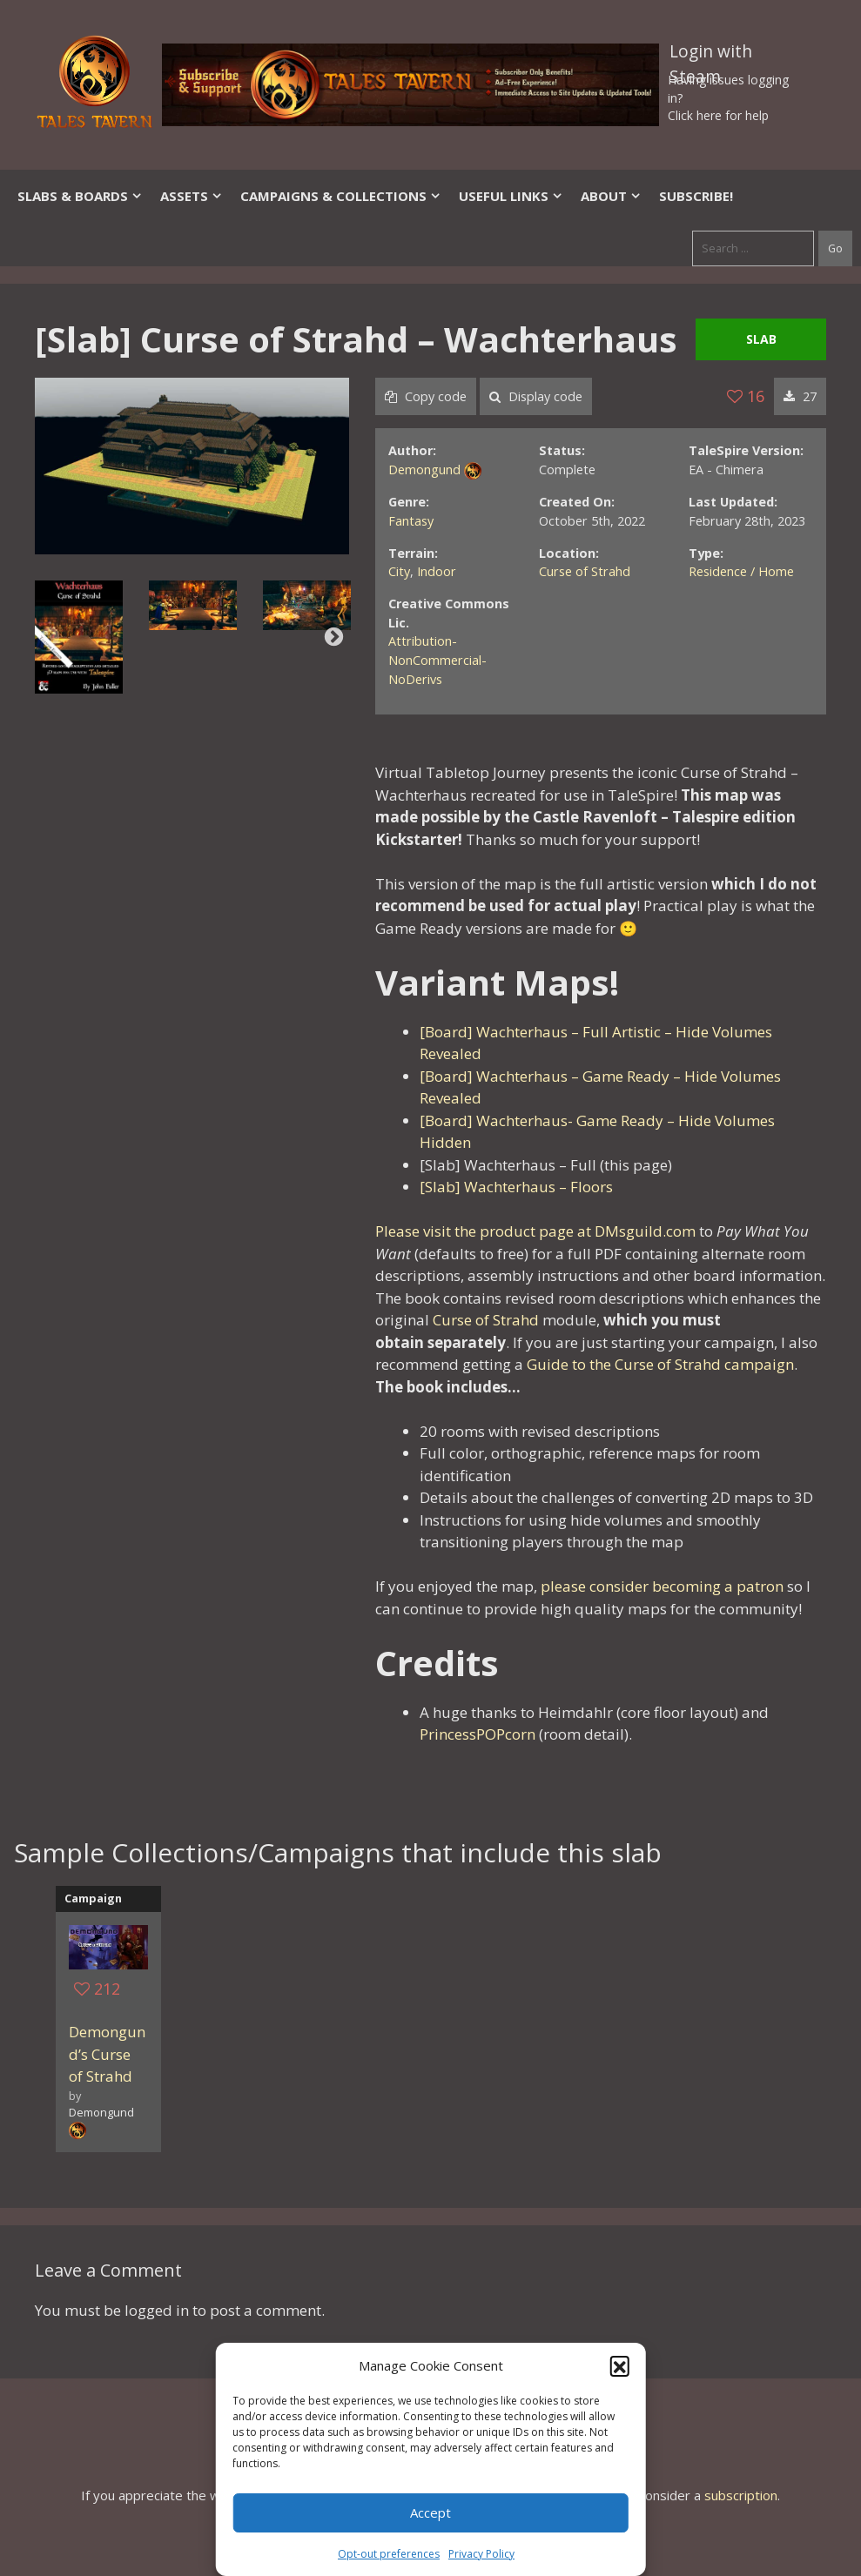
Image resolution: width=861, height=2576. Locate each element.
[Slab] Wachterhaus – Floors (516, 1187)
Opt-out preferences (389, 2553)
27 (800, 396)
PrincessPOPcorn (477, 1734)
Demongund (424, 469)
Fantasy (411, 521)
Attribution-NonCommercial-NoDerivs (437, 660)
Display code (535, 396)
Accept (430, 2512)
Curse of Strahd (584, 571)
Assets (191, 196)
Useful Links (511, 196)
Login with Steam (710, 55)
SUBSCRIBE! (696, 196)
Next (334, 636)
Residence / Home (741, 571)
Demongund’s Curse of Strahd (107, 2054)
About (611, 196)
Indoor (436, 571)
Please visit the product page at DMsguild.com (535, 1231)
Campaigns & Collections (340, 196)
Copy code (426, 396)
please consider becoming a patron (662, 1586)
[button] (620, 2365)
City (399, 571)
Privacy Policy (481, 2553)
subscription (740, 2495)
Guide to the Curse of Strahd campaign (660, 1364)
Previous (50, 636)
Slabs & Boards (80, 196)
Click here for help (718, 115)
